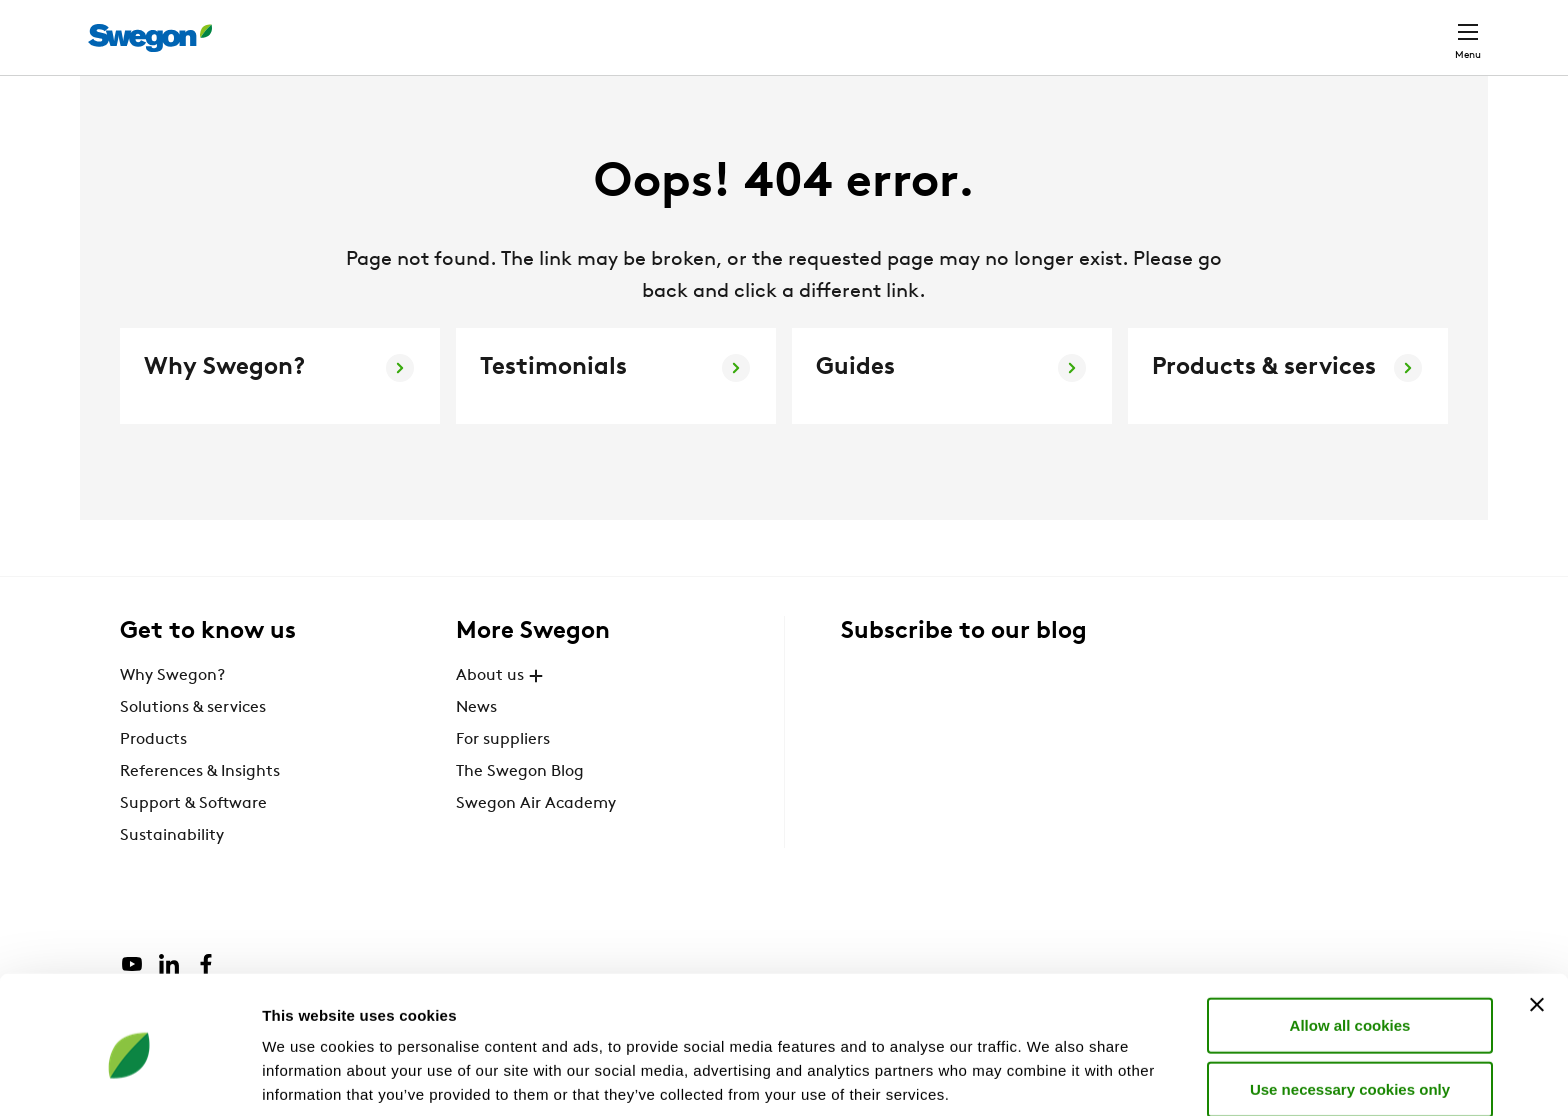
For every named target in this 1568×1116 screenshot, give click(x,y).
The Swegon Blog (520, 808)
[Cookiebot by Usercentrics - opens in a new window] (129, 1077)
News (476, 744)
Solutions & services (193, 744)
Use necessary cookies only (1350, 1006)
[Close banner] (1537, 922)
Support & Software (193, 840)
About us (502, 712)
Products (153, 776)
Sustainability (172, 872)
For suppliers (503, 776)
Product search (897, 26)
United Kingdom (1303, 26)
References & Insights (200, 808)
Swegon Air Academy (536, 840)
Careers (1184, 26)
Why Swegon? (172, 712)
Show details (1049, 1076)
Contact (1432, 27)
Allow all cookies (1350, 942)
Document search (1061, 27)
